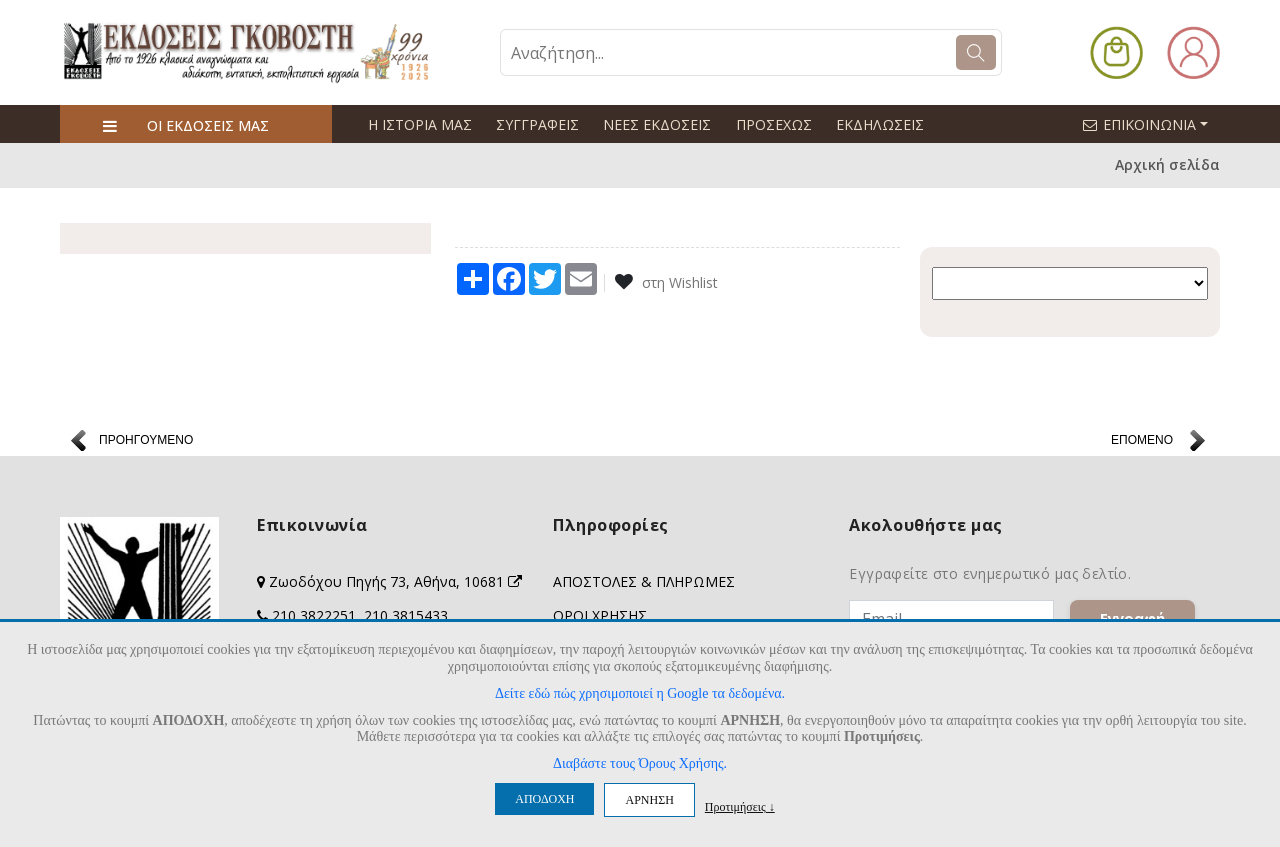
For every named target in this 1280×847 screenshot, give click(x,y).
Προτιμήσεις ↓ (740, 806)
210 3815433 (406, 615)
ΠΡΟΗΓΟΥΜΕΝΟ (146, 440)
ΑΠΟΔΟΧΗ (544, 799)
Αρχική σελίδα (1167, 165)
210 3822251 (314, 615)
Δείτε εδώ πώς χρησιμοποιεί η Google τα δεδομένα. (640, 693)
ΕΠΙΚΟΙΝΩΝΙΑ (1154, 124)
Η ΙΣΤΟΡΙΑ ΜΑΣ (420, 124)
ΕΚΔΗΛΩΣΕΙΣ (878, 124)
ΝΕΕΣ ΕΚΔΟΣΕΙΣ (657, 124)
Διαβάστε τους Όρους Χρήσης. (640, 763)
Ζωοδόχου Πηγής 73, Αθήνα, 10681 (395, 581)
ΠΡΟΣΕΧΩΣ (773, 124)
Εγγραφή (1132, 618)
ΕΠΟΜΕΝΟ (1142, 440)
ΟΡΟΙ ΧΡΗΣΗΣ (600, 615)
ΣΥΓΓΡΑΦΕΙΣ (537, 124)
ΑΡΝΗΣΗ (649, 800)
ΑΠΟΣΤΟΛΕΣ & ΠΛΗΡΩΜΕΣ (644, 581)
